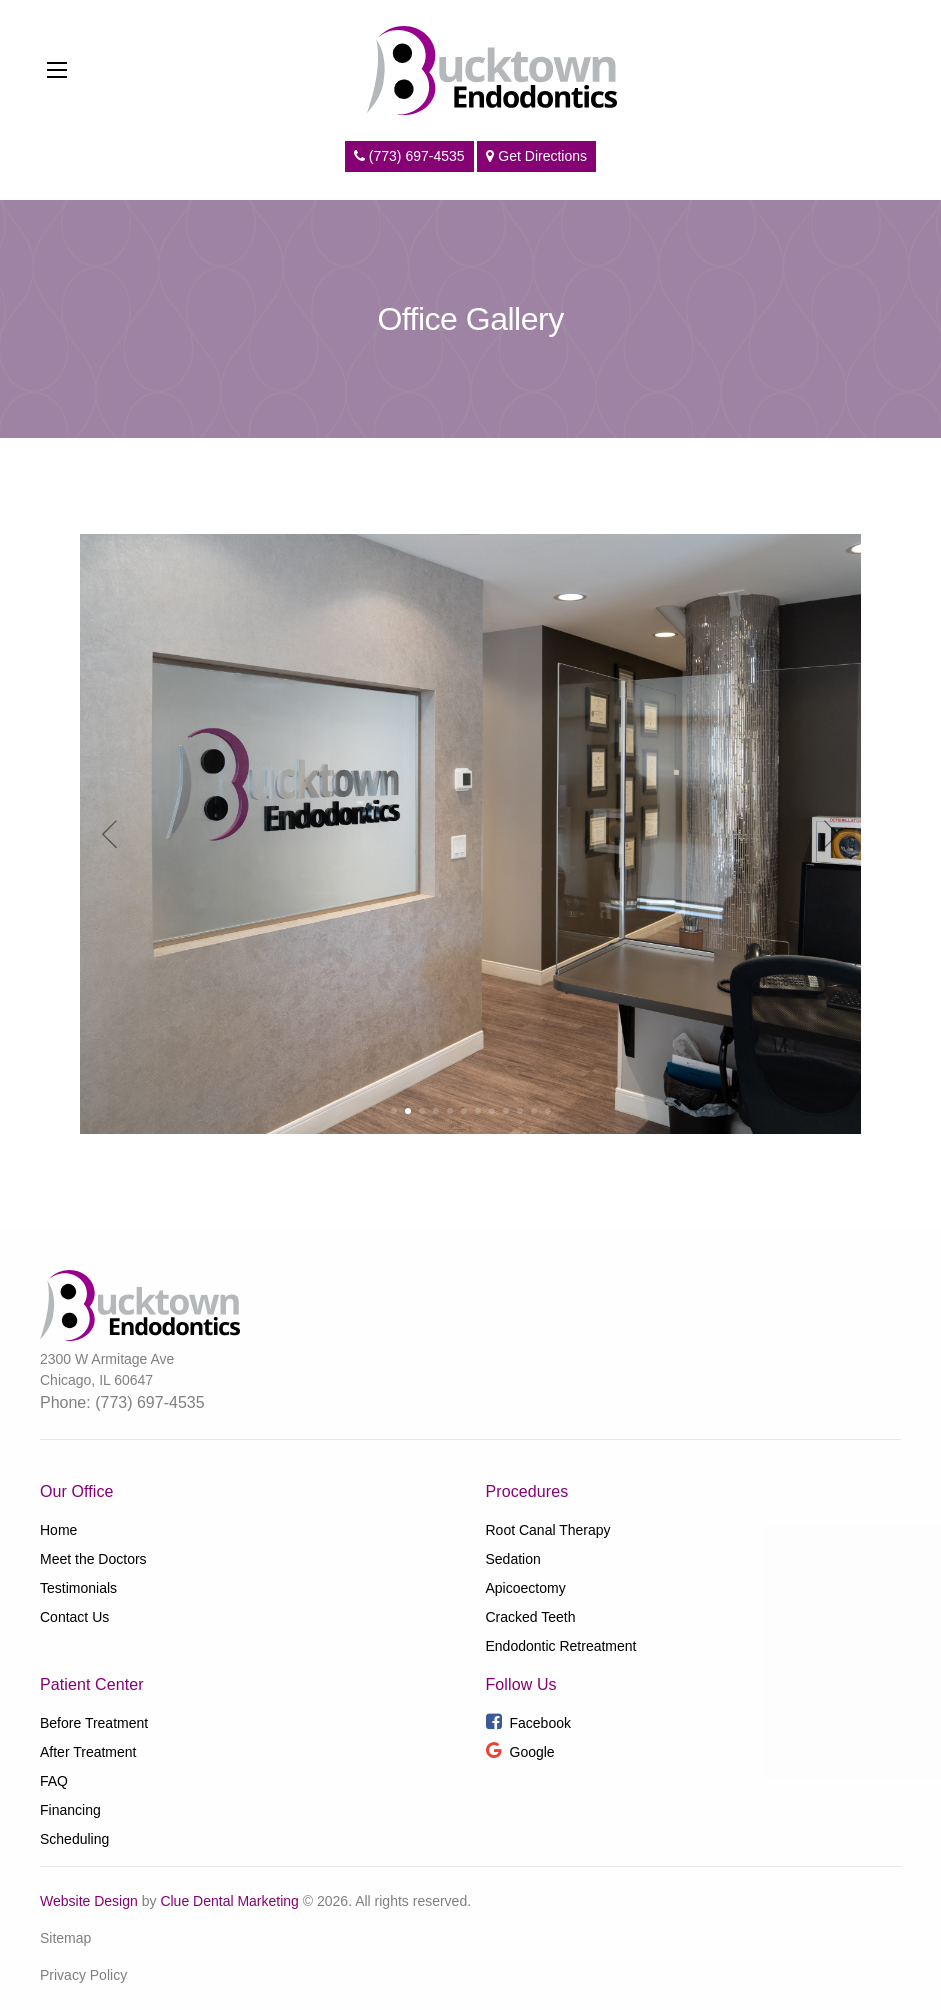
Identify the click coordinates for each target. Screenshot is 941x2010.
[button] (394, 1111)
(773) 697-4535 (409, 156)
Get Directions (536, 156)
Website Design (89, 1901)
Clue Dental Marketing (229, 1901)
